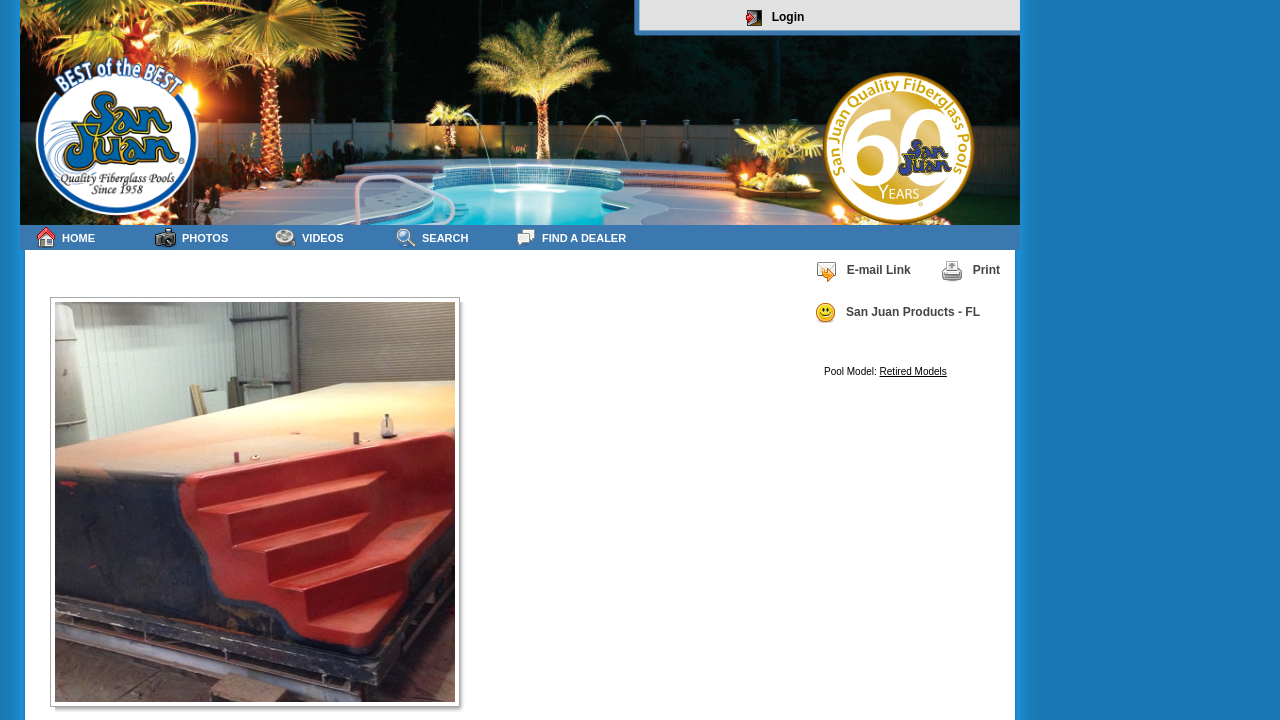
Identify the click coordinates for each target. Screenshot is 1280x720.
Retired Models (913, 371)
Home (65, 237)
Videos (309, 237)
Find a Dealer (570, 237)
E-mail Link (863, 271)
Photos (191, 237)
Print (970, 271)
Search (431, 237)
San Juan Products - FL (897, 313)
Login (775, 18)
